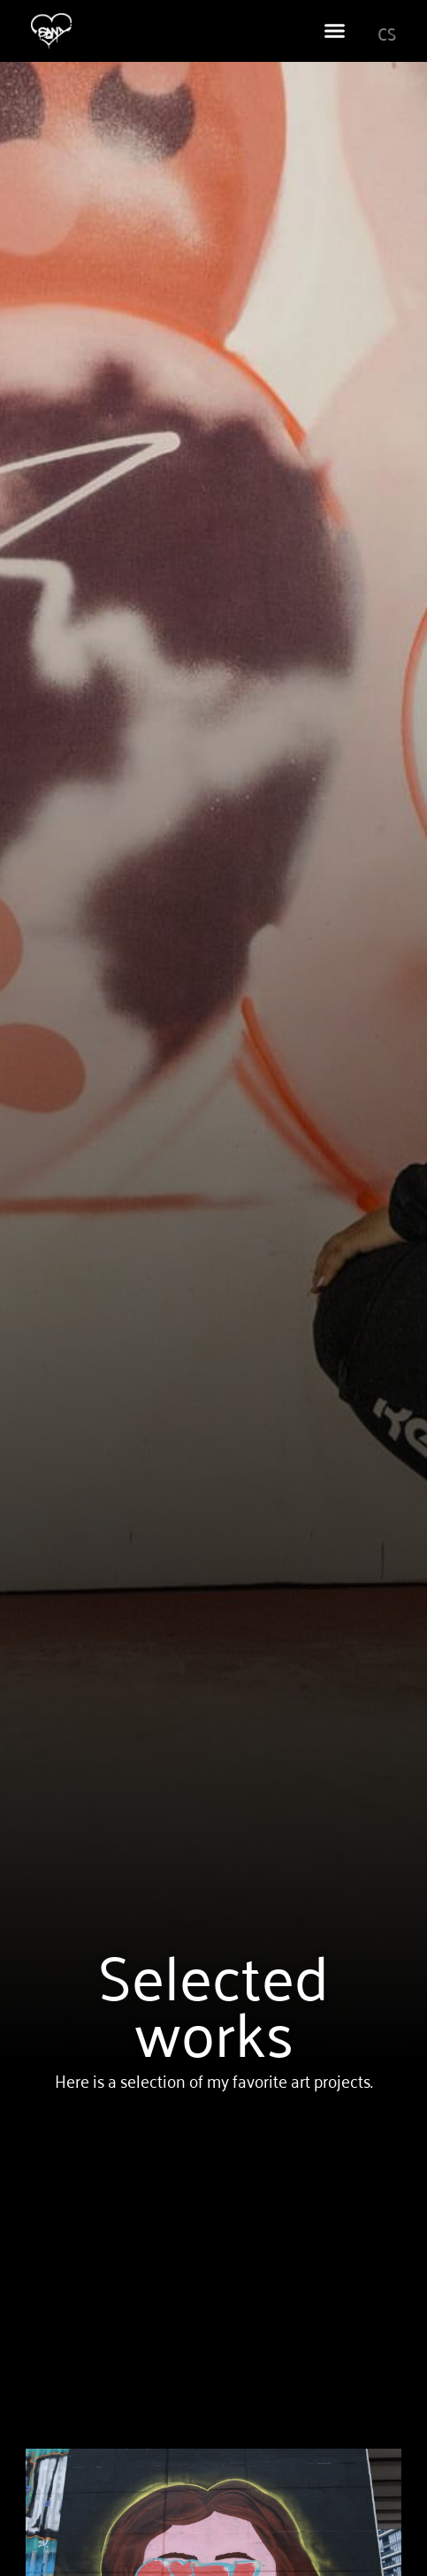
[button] (334, 31)
